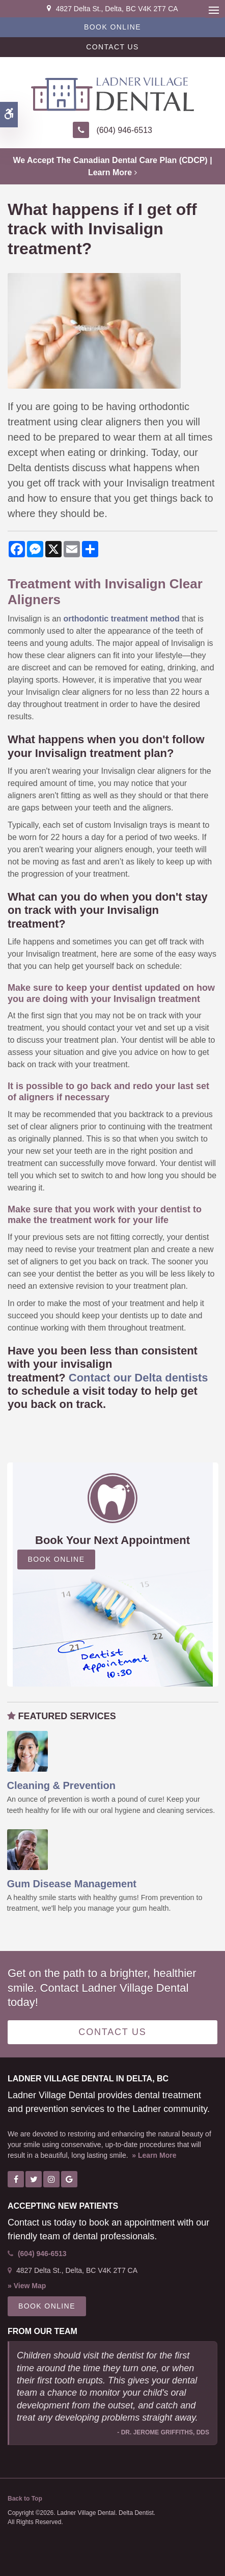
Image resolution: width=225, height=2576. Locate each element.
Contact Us (112, 47)
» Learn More (154, 2155)
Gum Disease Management (72, 1883)
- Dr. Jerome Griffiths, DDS (163, 2432)
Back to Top (25, 2498)
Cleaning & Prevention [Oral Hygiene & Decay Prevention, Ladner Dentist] (61, 1785)
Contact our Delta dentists (138, 1377)
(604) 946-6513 (124, 130)
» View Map (27, 2286)
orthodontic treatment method (121, 618)
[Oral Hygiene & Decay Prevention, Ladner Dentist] (27, 1751)
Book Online (112, 27)
